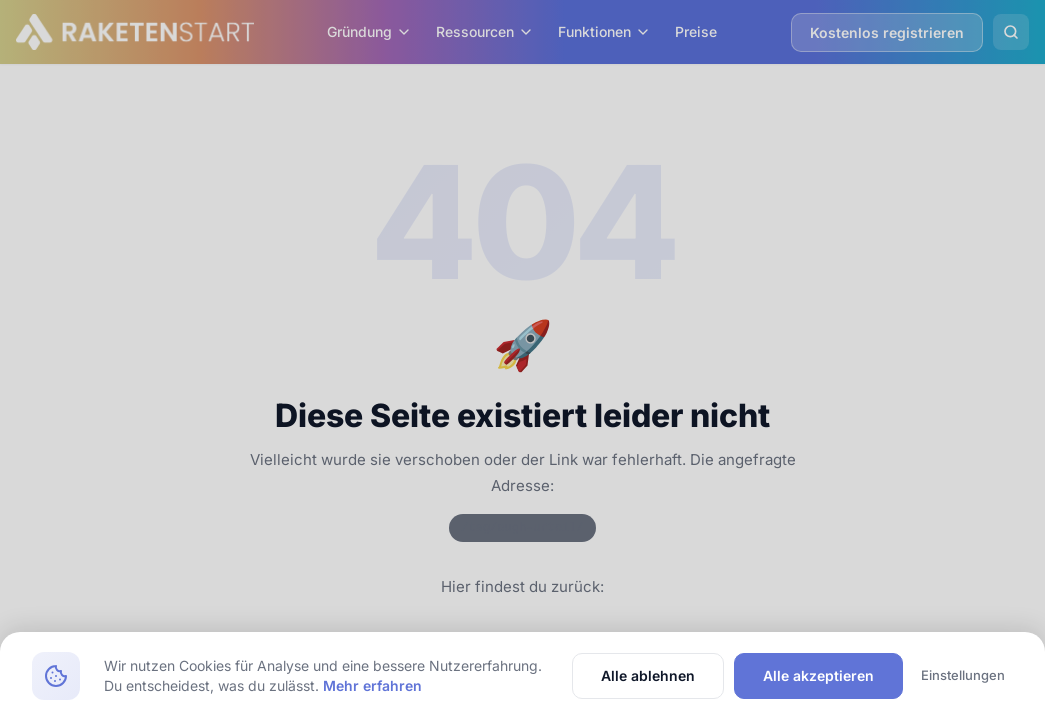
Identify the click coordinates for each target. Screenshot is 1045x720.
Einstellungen (963, 675)
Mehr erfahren (372, 685)
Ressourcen (485, 31)
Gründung (369, 31)
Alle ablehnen (648, 675)
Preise (696, 31)
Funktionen (604, 31)
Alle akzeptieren (818, 675)
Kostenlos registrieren (887, 32)
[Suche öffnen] (1011, 32)
